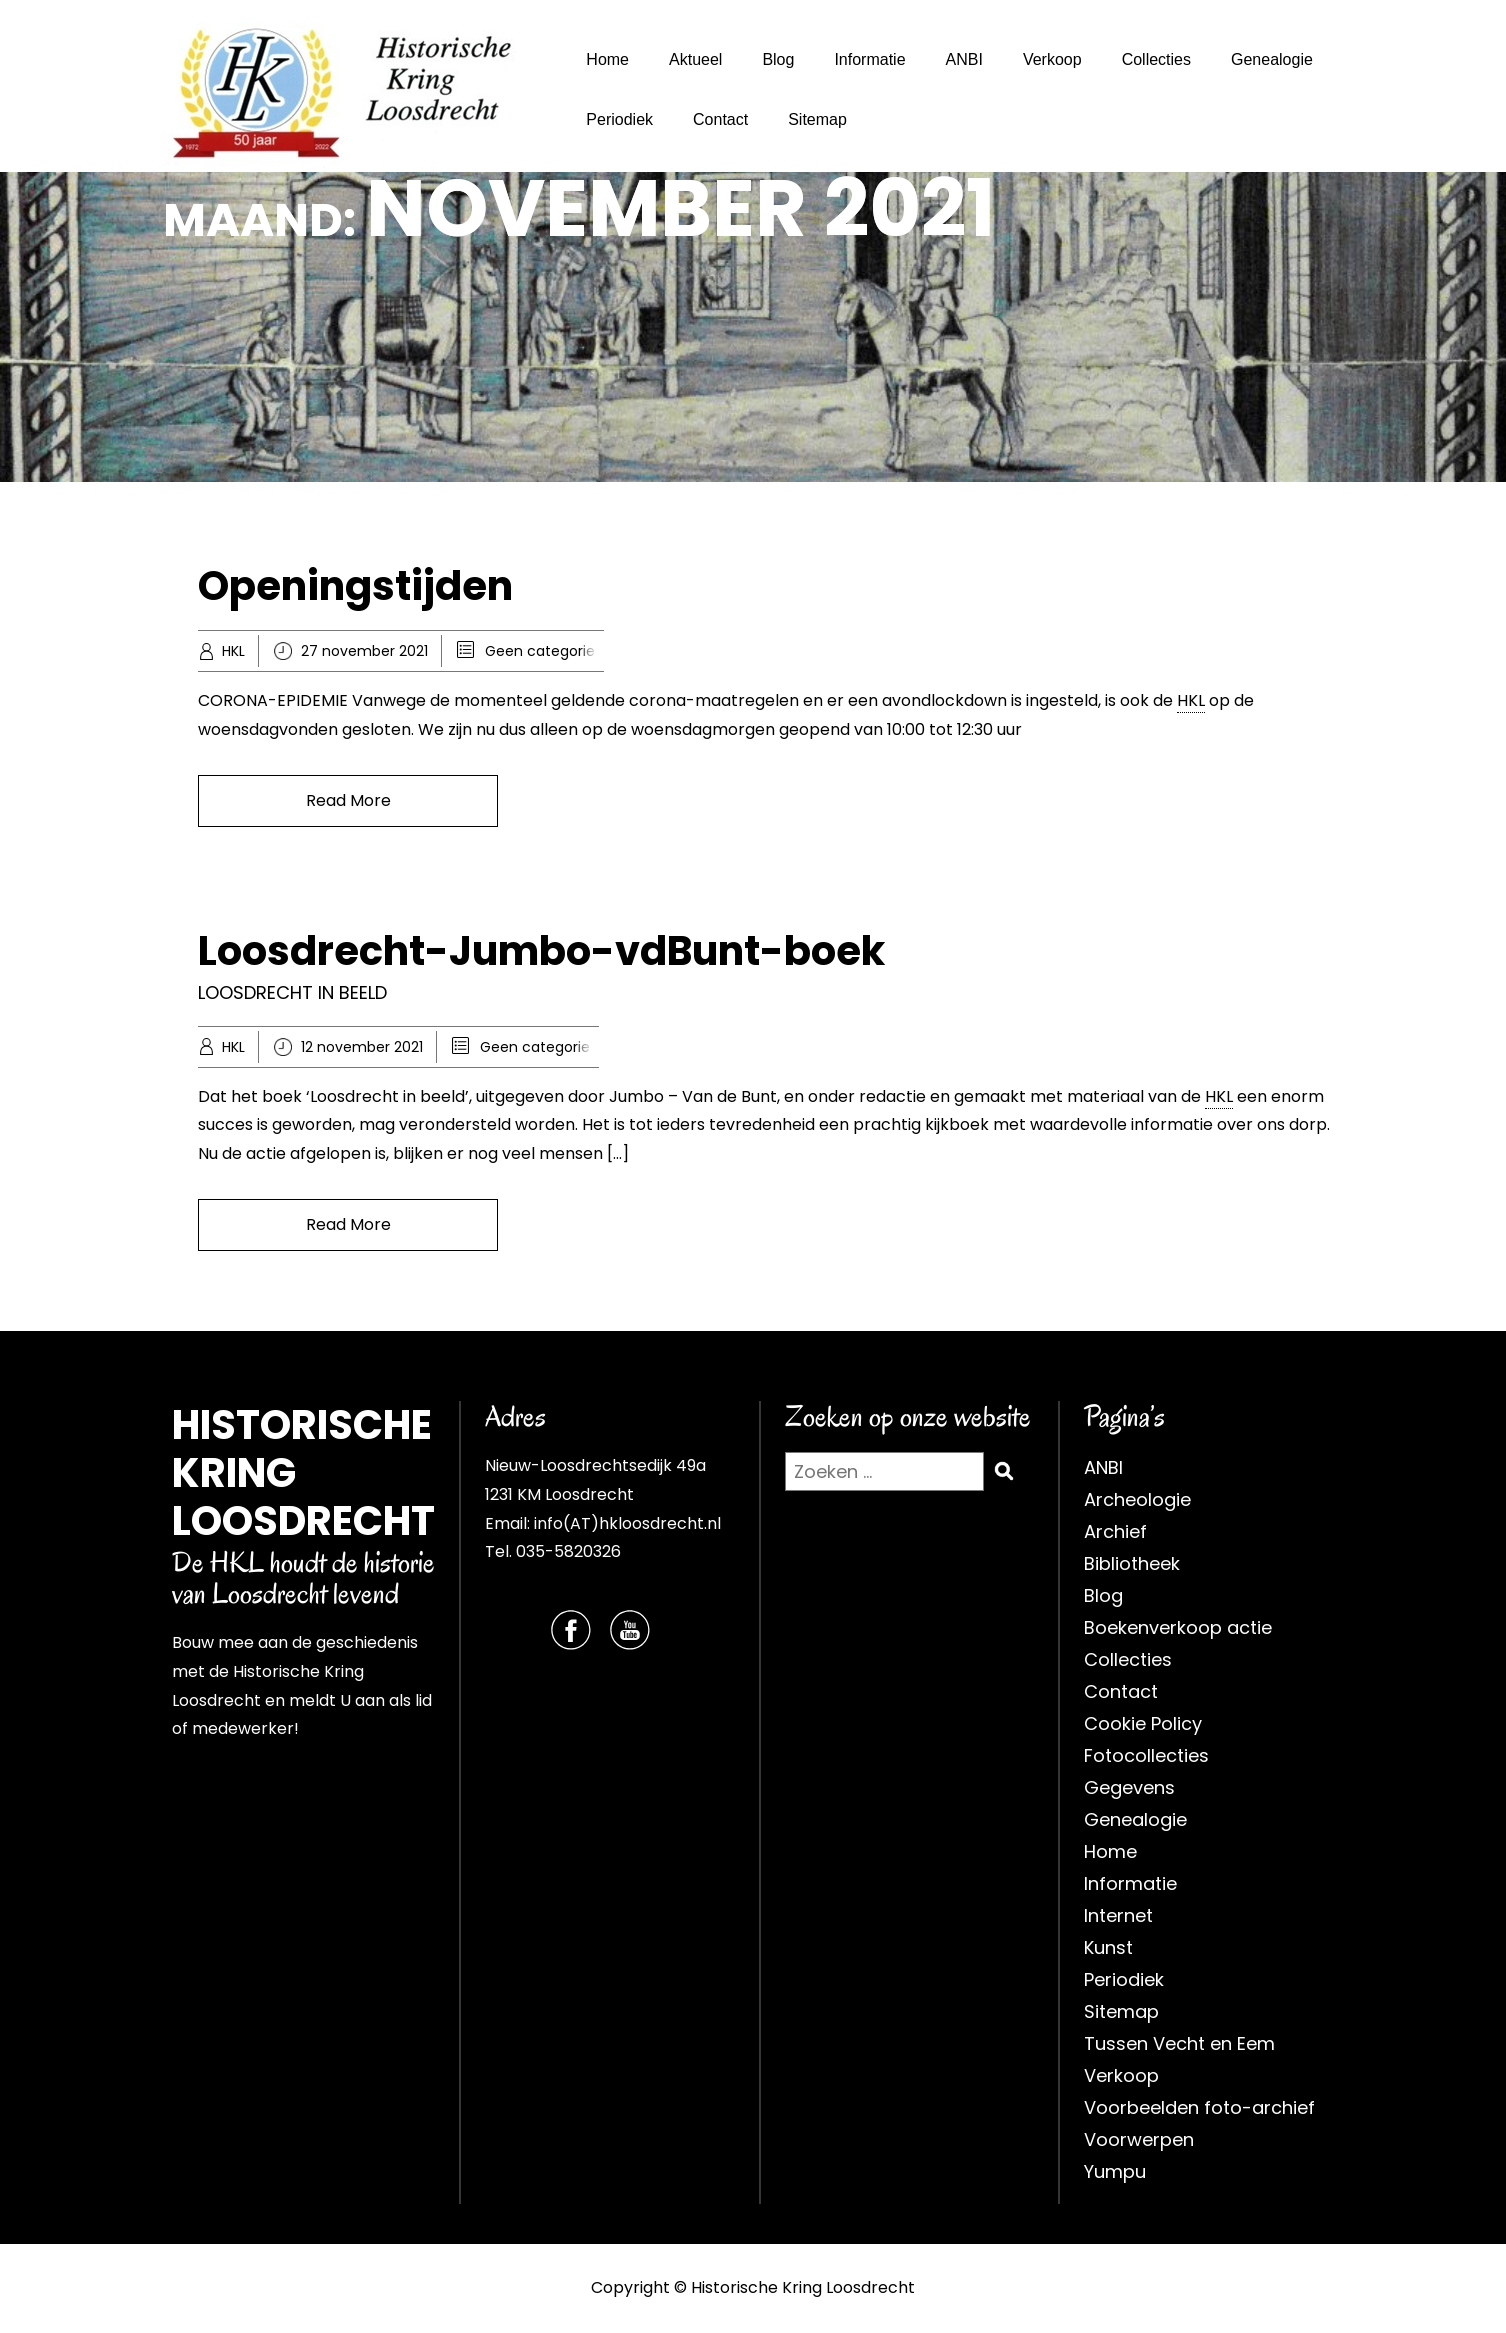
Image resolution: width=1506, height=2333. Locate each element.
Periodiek (619, 119)
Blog (778, 59)
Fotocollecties (1146, 1755)
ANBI (964, 59)
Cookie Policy (1143, 1723)
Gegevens (1129, 1787)
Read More (348, 800)
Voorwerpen (1139, 2139)
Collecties (1156, 59)
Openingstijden (355, 586)
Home (607, 59)
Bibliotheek (1132, 1563)
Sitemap (817, 119)
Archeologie (1137, 1499)
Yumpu (1115, 2171)
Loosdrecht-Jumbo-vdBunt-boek (541, 951)
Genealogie (1272, 59)
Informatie (869, 59)
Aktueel (695, 59)
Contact (720, 119)
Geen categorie (540, 651)
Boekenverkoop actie (1178, 1627)
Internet (1118, 1915)
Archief (1115, 1531)
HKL (233, 651)
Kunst (1108, 1947)
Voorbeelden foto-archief (1199, 2107)
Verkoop (1052, 59)
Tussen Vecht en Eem (1179, 2043)
